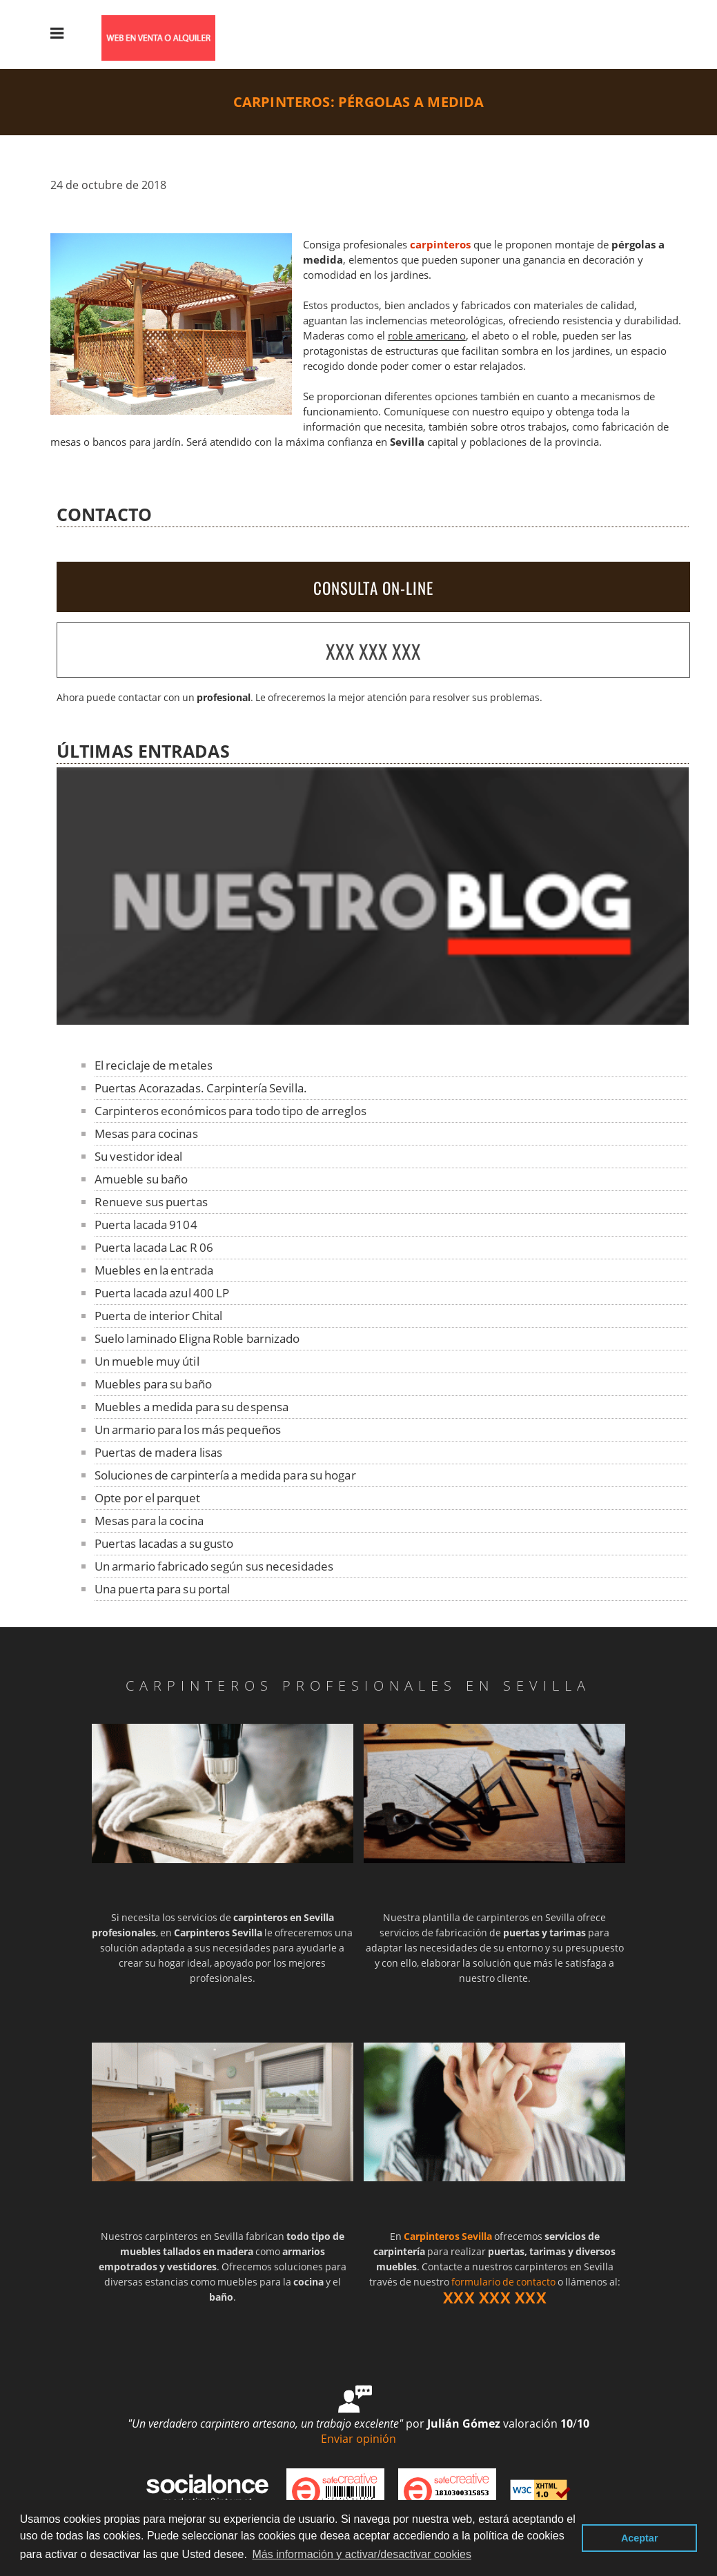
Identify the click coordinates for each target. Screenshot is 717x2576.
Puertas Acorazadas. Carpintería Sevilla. (201, 1088)
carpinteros (440, 244)
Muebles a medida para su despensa (191, 1407)
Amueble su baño (141, 1179)
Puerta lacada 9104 (146, 1224)
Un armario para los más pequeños (188, 1429)
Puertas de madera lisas (158, 1452)
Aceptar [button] (639, 2538)
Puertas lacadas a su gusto (164, 1543)
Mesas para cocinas (146, 1133)
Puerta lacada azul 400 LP (162, 1293)
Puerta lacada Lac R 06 (154, 1247)
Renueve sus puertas (151, 1202)
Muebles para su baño (153, 1384)
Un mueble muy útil (147, 1361)
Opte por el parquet (147, 1498)
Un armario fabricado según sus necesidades (214, 1566)
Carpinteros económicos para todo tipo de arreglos (230, 1111)
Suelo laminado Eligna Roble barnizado (197, 1338)
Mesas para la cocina (149, 1520)
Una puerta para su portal (162, 1589)
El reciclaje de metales (154, 1065)
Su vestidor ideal (139, 1156)
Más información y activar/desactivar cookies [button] (362, 2554)
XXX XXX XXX (373, 651)
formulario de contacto (503, 2281)
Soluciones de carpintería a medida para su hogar (225, 1475)
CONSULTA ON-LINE (373, 588)
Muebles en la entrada (154, 1270)
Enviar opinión (358, 2438)
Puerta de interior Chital (159, 1316)
